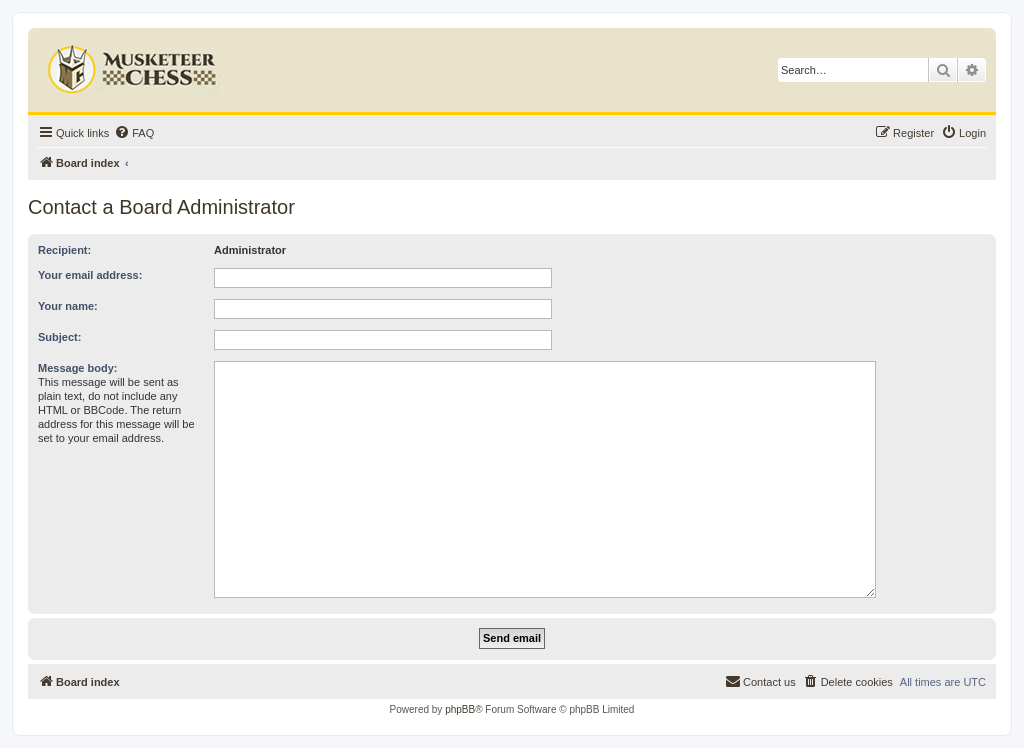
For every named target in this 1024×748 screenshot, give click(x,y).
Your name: (68, 306)
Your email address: (90, 275)
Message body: (77, 368)
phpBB (460, 709)
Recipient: (64, 250)
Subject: (59, 337)
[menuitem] (134, 133)
